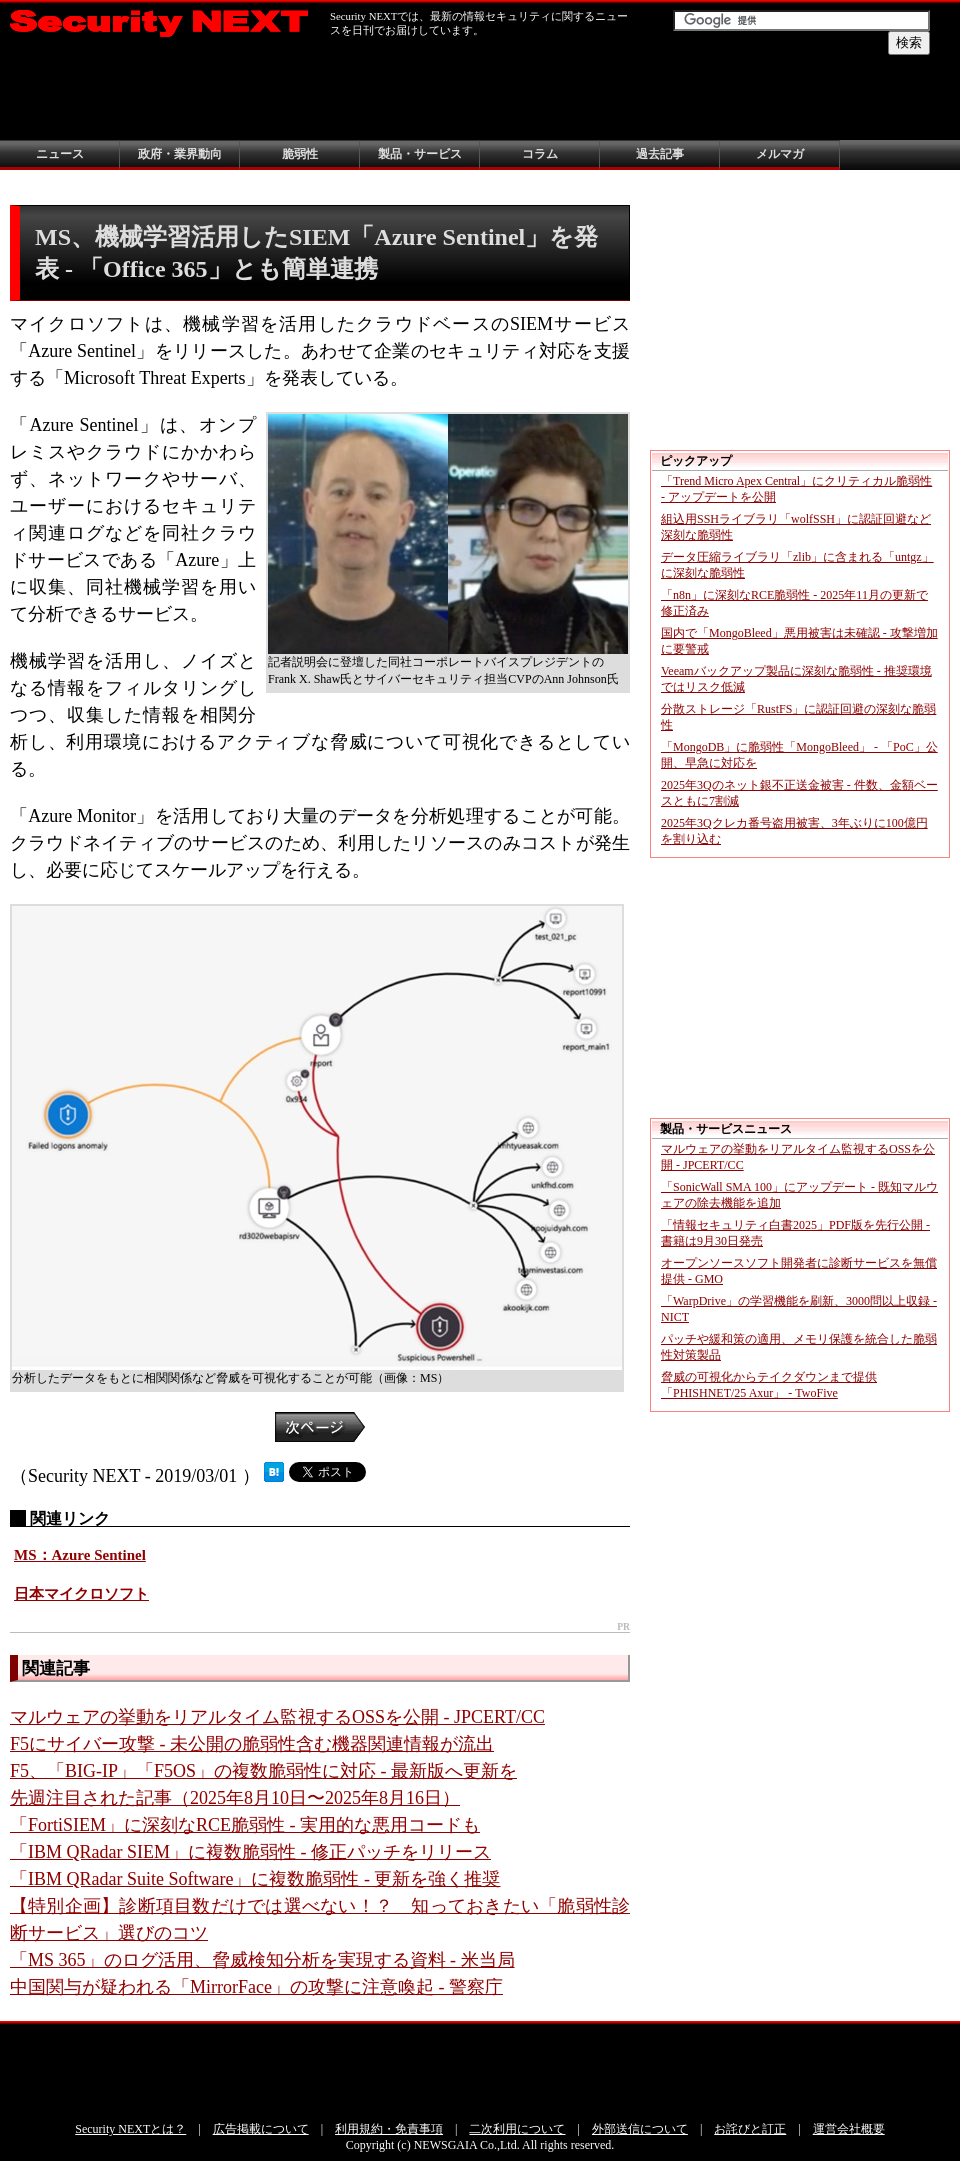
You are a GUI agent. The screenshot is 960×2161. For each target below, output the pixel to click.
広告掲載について (261, 2129)
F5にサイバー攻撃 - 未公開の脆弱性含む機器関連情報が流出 (252, 1744)
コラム (540, 154)
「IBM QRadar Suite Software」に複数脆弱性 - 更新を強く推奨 (255, 1879)
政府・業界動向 (180, 154)
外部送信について (640, 2129)
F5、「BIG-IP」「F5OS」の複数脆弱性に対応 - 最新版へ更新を (263, 1771)
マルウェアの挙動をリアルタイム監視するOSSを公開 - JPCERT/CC (277, 1717)
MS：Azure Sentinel (80, 1555)
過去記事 (660, 154)
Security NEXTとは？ (130, 2129)
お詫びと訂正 (750, 2129)
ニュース (60, 154)
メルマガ (780, 154)
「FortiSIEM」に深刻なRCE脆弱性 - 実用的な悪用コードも (245, 1825)
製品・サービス (420, 154)
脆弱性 (300, 154)
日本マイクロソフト (81, 1594)
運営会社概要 (849, 2129)
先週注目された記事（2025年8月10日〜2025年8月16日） (235, 1798)
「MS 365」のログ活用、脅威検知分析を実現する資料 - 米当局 (262, 1960)
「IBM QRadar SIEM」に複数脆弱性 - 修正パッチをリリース (250, 1852)
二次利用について (517, 2129)
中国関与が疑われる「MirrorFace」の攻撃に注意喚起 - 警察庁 (256, 1987)
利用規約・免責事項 (389, 2129)
